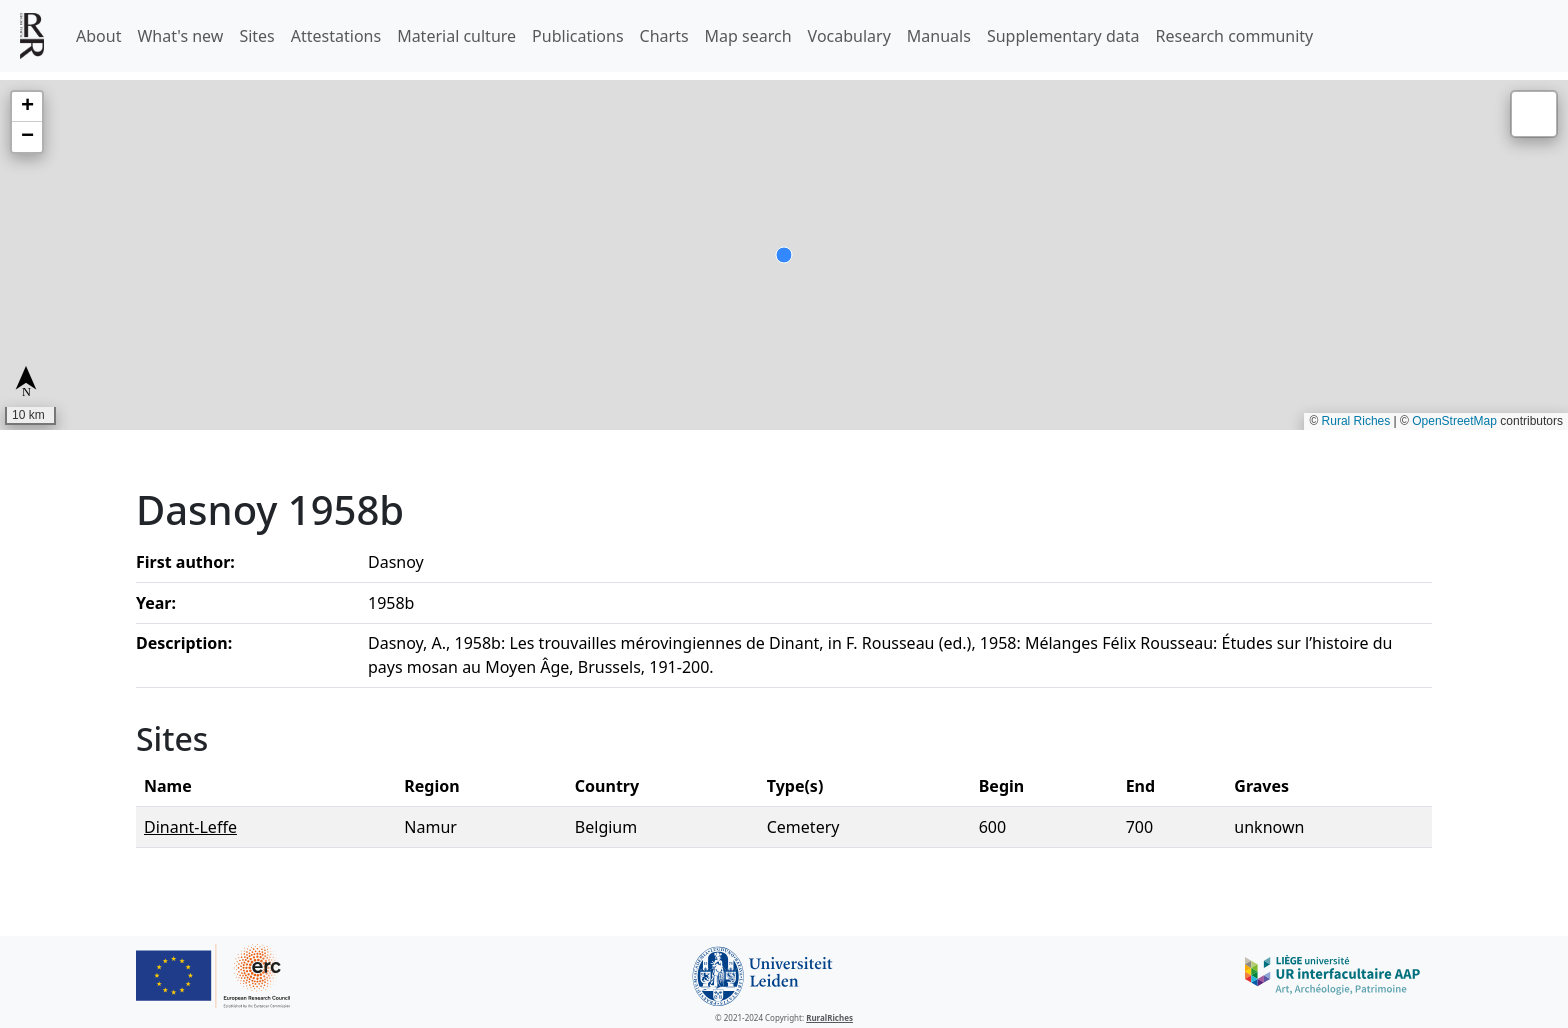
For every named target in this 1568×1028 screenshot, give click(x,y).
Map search (748, 36)
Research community (1235, 36)
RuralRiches (829, 1017)
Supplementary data (1063, 36)
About (98, 36)
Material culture (456, 36)
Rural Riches (1356, 421)
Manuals (939, 36)
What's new (180, 36)
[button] (27, 107)
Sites (256, 36)
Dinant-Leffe (190, 827)
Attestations (336, 36)
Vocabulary (849, 36)
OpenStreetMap (1454, 421)
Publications (577, 36)
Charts (664, 36)
